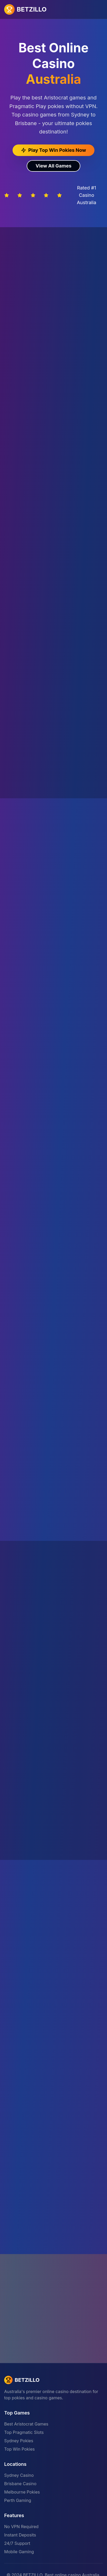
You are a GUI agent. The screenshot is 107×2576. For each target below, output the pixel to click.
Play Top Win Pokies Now (53, 150)
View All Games (53, 166)
